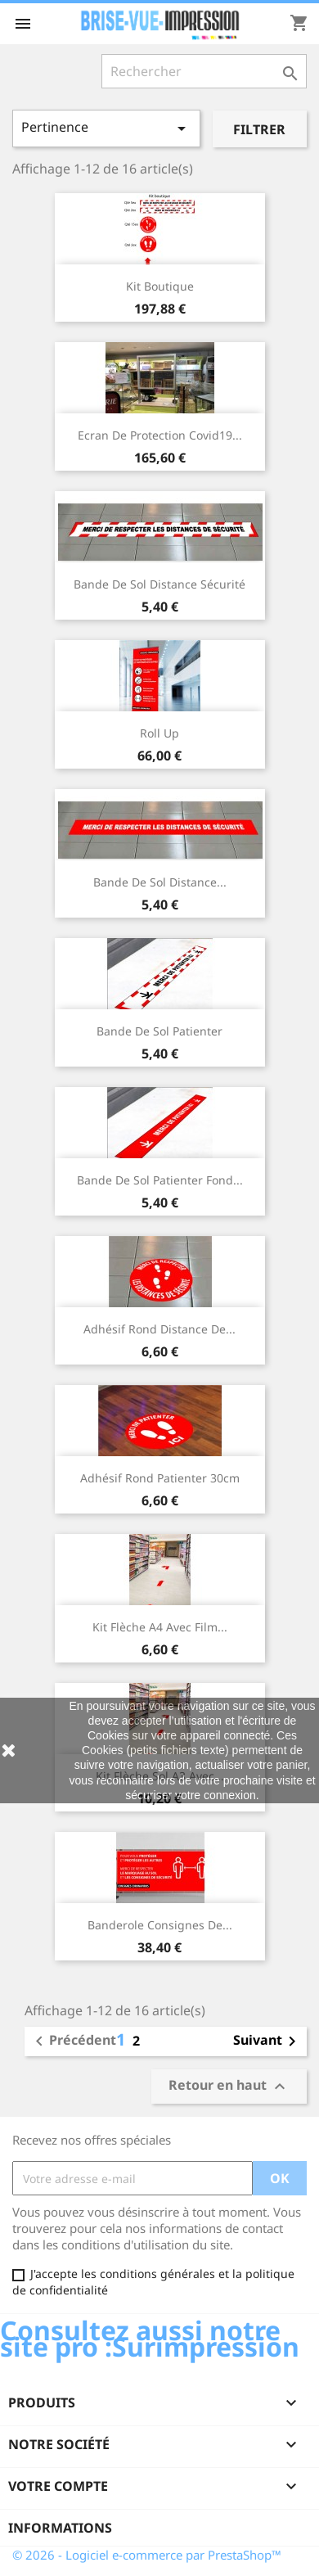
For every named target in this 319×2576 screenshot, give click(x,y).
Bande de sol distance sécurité (159, 584)
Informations (60, 2528)
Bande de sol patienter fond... (160, 1180)
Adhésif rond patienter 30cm (160, 1478)
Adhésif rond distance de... (159, 1329)
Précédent (72, 2041)
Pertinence (106, 128)
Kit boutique (160, 286)
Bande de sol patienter (159, 1031)
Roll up (159, 733)
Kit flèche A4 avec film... (159, 1627)
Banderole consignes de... (160, 1925)
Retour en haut (229, 2086)
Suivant (267, 2041)
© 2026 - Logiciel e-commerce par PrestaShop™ (146, 2555)
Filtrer (259, 129)
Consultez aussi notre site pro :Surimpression (149, 2338)
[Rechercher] (204, 71)
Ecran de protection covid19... (160, 435)
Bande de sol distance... (160, 882)
